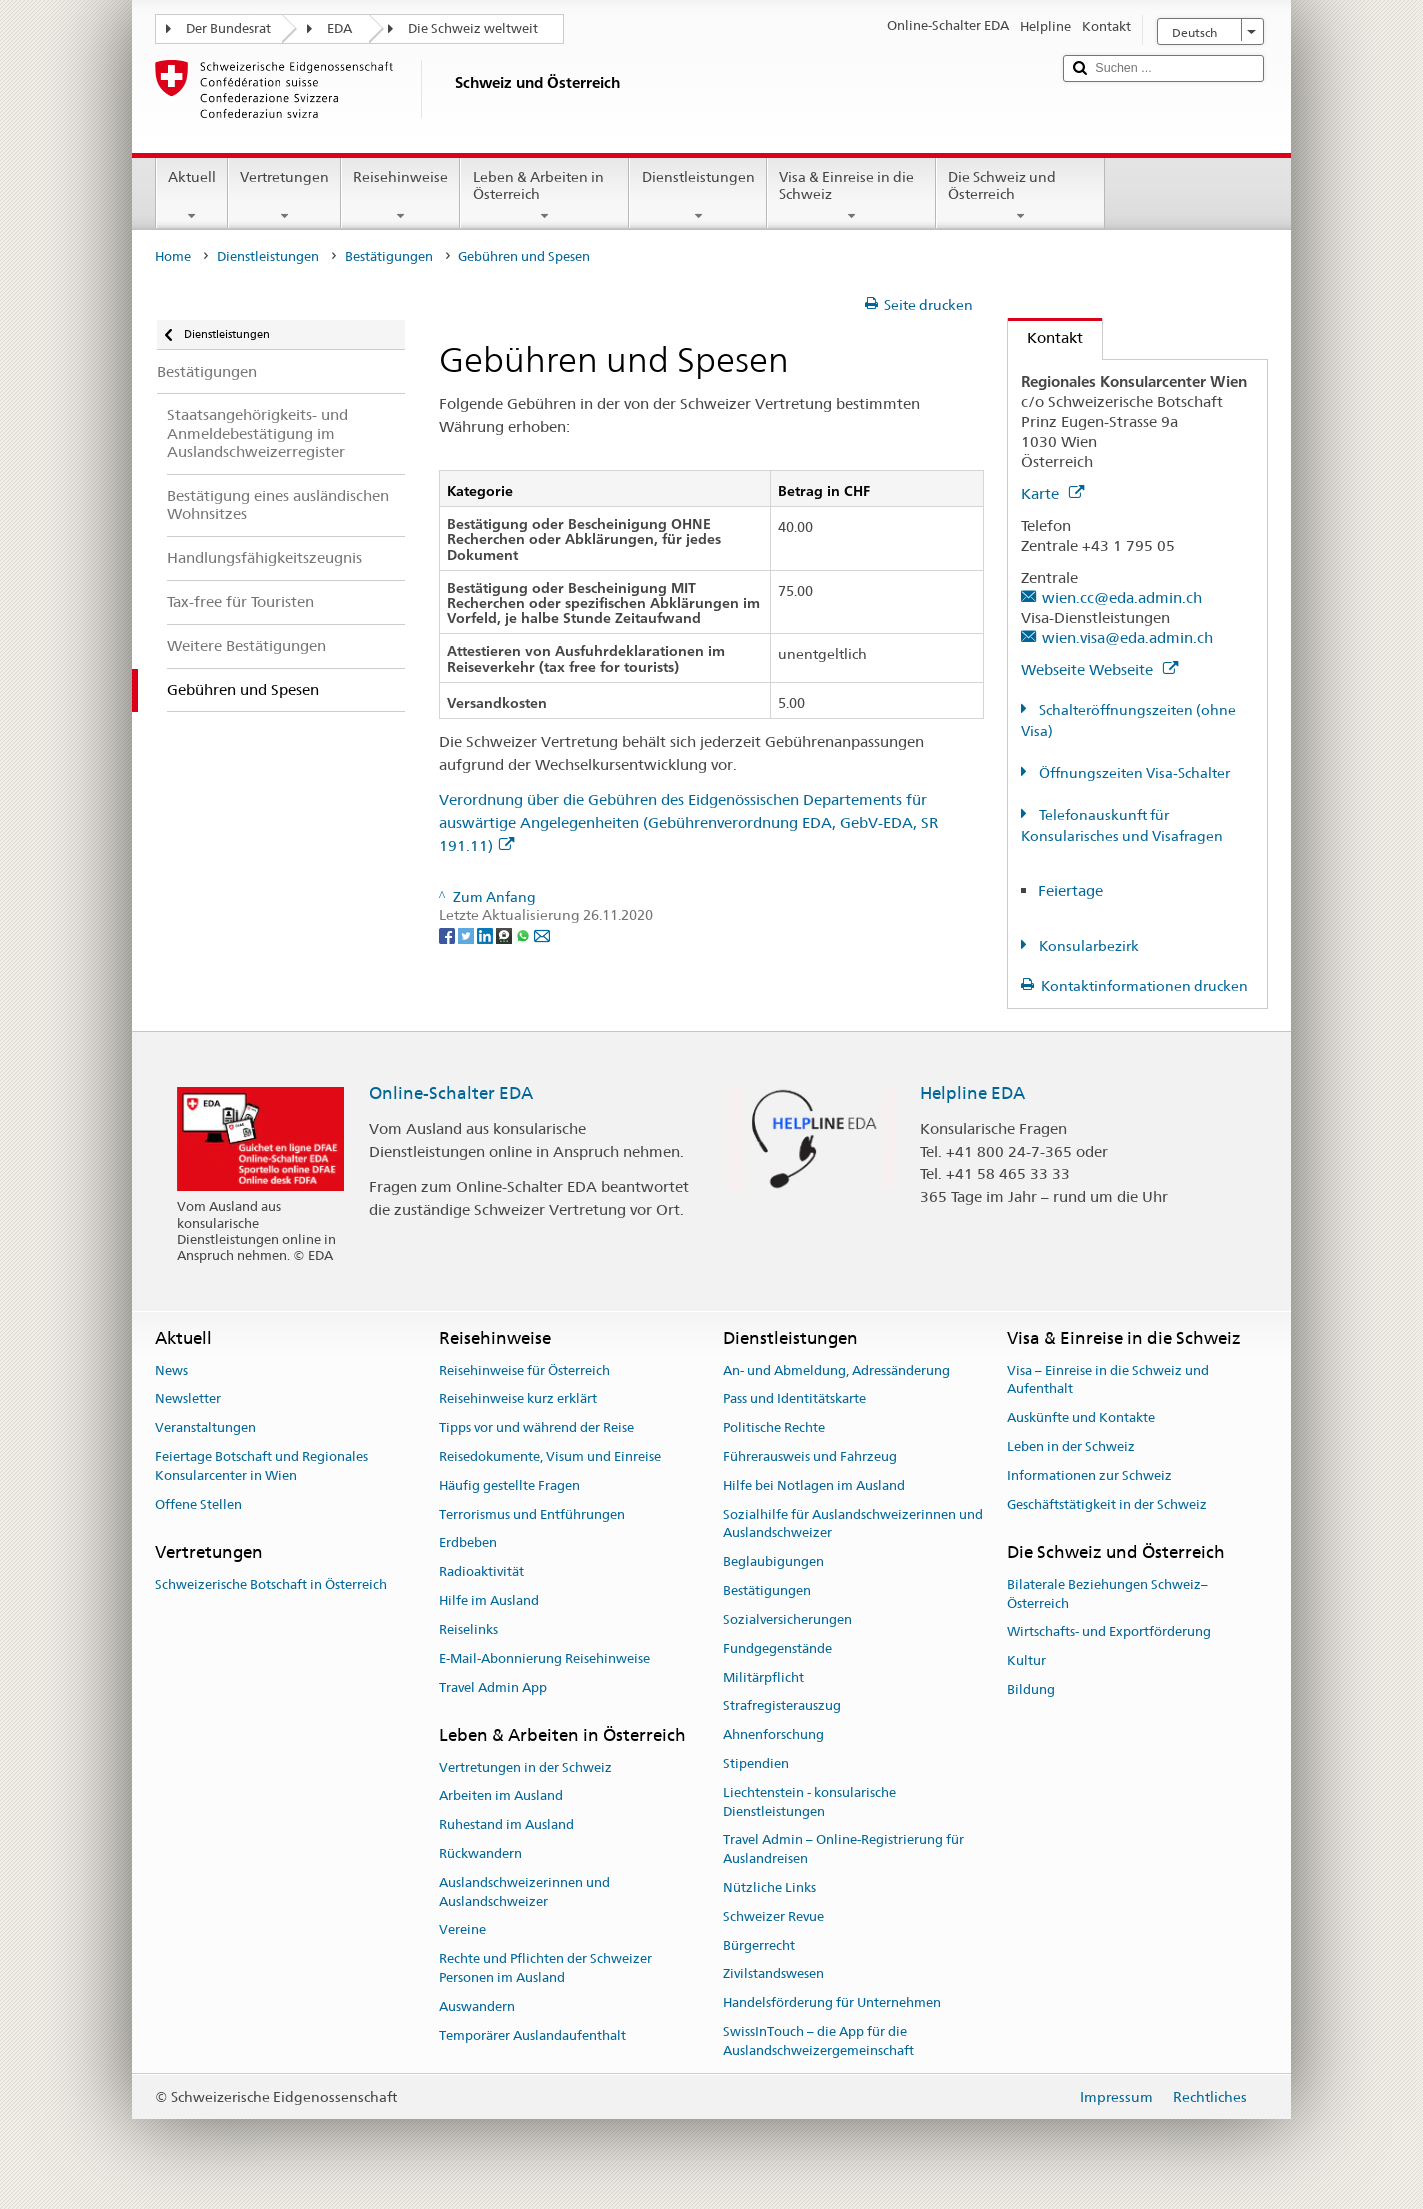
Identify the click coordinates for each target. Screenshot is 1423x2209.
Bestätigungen (389, 256)
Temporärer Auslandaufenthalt (532, 2035)
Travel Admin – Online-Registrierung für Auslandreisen (843, 1850)
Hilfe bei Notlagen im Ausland (814, 1485)
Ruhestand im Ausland (506, 1824)
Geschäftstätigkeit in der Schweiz (1107, 1504)
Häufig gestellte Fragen (509, 1485)
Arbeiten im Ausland (501, 1796)
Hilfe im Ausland (489, 1600)
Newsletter (188, 1399)
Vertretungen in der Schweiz (525, 1767)
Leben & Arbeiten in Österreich (544, 196)
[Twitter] (467, 934)
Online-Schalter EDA (451, 1093)
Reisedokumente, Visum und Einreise (550, 1456)
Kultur (1026, 1660)
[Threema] (505, 934)
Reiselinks (468, 1629)
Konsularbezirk (1087, 946)
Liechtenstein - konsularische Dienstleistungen (809, 1802)
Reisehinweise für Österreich (524, 1370)
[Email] (542, 934)
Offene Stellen (198, 1504)
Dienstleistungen (697, 196)
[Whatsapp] (524, 934)
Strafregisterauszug (782, 1706)
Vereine (462, 1930)
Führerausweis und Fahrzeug (810, 1456)
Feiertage (1070, 890)
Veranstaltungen (205, 1427)
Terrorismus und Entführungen (532, 1514)
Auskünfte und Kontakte (1081, 1417)
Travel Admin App (493, 1687)
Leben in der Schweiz (1071, 1446)
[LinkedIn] (486, 934)
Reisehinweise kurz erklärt (518, 1399)
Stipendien (756, 1763)
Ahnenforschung (773, 1734)
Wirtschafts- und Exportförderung (1109, 1632)
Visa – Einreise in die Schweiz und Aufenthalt (1108, 1380)
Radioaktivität (481, 1572)
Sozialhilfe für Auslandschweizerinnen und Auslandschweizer (853, 1524)
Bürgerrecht (759, 1945)
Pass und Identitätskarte (794, 1399)
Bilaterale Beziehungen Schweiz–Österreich (1107, 1594)
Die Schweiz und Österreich (1020, 196)
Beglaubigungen (773, 1562)
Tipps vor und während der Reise (536, 1427)
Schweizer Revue (773, 1916)
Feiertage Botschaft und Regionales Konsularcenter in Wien (261, 1466)
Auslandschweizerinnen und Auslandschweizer (524, 1892)
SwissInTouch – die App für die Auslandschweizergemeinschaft (818, 2041)
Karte (1052, 493)
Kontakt (1045, 337)
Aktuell (192, 196)
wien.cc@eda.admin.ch (1122, 597)
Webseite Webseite (1099, 669)
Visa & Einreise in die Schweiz (851, 196)
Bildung (1031, 1689)
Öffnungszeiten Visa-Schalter (1133, 773)
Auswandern (477, 2006)
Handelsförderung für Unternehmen (832, 2002)
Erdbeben (468, 1543)
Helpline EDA (972, 1093)
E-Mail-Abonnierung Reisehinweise (544, 1658)
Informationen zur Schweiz (1089, 1475)
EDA (339, 28)
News (171, 1370)
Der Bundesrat (228, 28)
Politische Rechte (774, 1427)
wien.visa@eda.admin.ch (1127, 637)
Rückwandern (480, 1853)
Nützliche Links (769, 1887)
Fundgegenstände (777, 1648)
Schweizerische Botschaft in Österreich (271, 1584)
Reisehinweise (400, 196)
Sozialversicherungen (787, 1619)
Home (173, 256)
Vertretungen (284, 196)
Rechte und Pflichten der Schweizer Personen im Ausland (545, 1969)
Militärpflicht (763, 1677)
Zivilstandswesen (773, 1974)
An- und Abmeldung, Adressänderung (836, 1370)
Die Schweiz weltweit (473, 28)
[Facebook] (448, 934)
